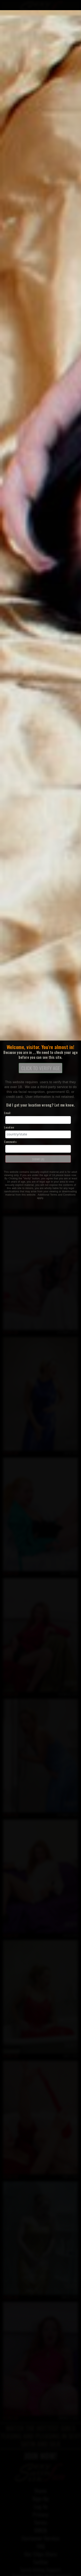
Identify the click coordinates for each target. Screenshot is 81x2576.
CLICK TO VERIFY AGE (40, 1068)
